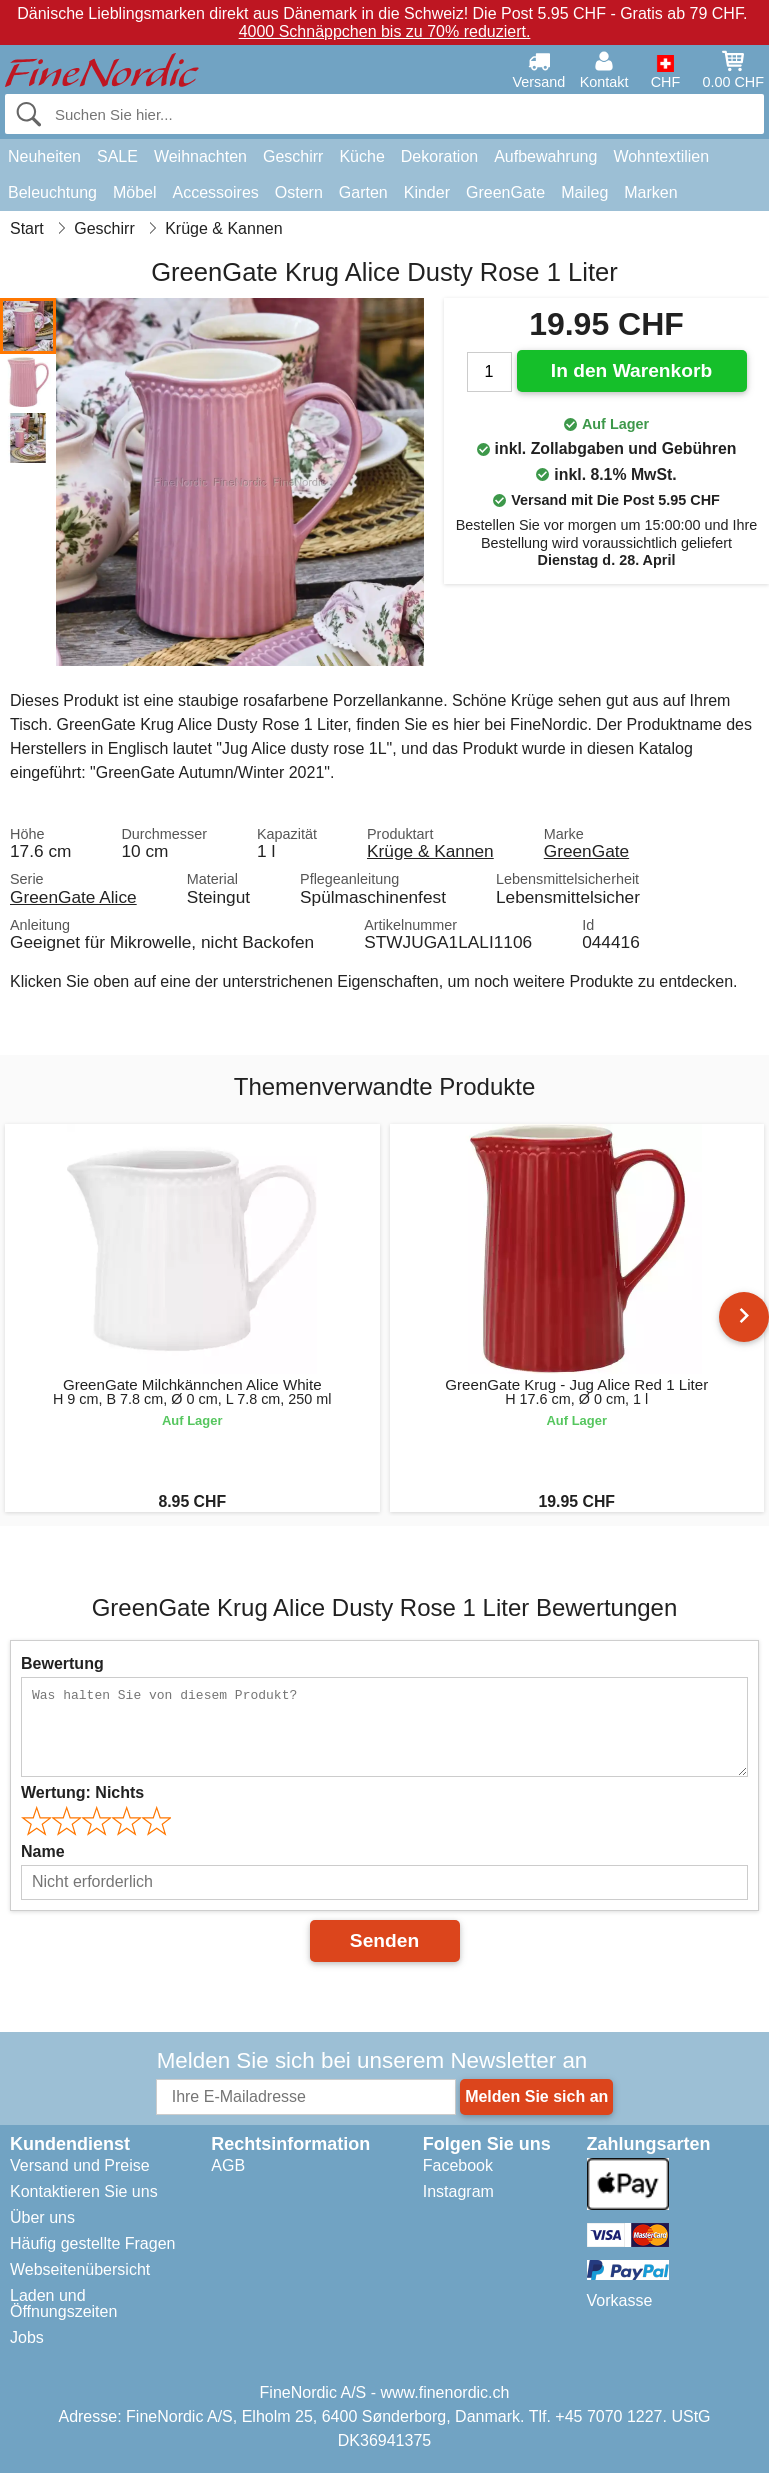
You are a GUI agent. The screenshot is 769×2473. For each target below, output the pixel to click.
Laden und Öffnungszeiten (63, 2303)
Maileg (584, 192)
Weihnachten (200, 156)
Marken (650, 192)
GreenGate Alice (73, 897)
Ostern (299, 192)
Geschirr (293, 156)
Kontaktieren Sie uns (84, 2191)
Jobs (27, 2337)
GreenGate (505, 192)
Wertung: (82, 1792)
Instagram (458, 2191)
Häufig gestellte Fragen (92, 2243)
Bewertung (62, 1663)
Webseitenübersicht (80, 2269)
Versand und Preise (80, 2165)
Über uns (42, 2217)
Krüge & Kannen (430, 851)
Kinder (427, 192)
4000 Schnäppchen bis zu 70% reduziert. (385, 31)
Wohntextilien (661, 156)
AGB (228, 2165)
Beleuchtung (52, 192)
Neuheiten (44, 156)
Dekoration (439, 156)
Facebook (458, 2165)
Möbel (135, 192)
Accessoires (216, 192)
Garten (363, 192)
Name (43, 1851)
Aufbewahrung (545, 156)
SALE (117, 156)
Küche (361, 156)
